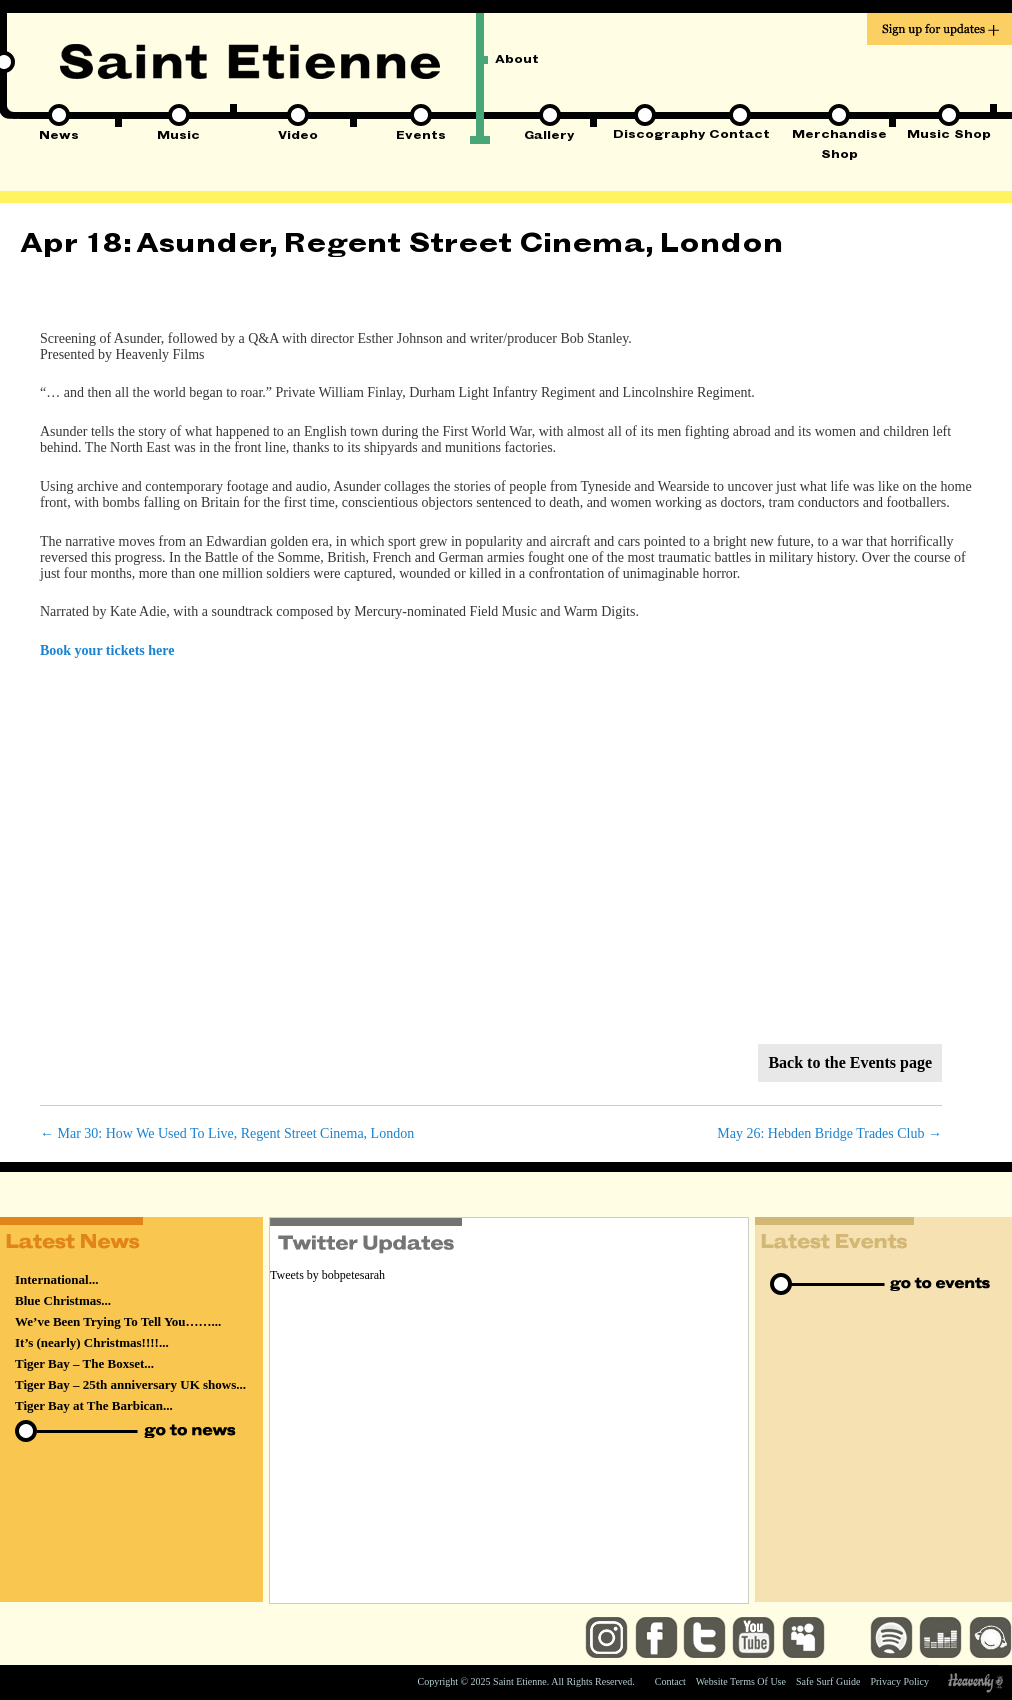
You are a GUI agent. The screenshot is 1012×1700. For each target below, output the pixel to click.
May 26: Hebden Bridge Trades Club (829, 1133)
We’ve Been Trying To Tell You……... (118, 1321)
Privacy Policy (899, 1681)
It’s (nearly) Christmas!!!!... (92, 1342)
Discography (644, 136)
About (517, 61)
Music (178, 137)
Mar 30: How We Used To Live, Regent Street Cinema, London (227, 1133)
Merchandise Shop (839, 137)
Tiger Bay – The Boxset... (84, 1363)
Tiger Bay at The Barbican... (94, 1405)
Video (298, 137)
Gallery (549, 137)
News (59, 137)
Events (421, 137)
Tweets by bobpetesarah (327, 1275)
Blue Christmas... (63, 1300)
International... (56, 1279)
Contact (739, 136)
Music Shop (949, 136)
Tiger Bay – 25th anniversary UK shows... (130, 1384)
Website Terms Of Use (741, 1681)
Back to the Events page (850, 1062)
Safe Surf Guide (828, 1681)
